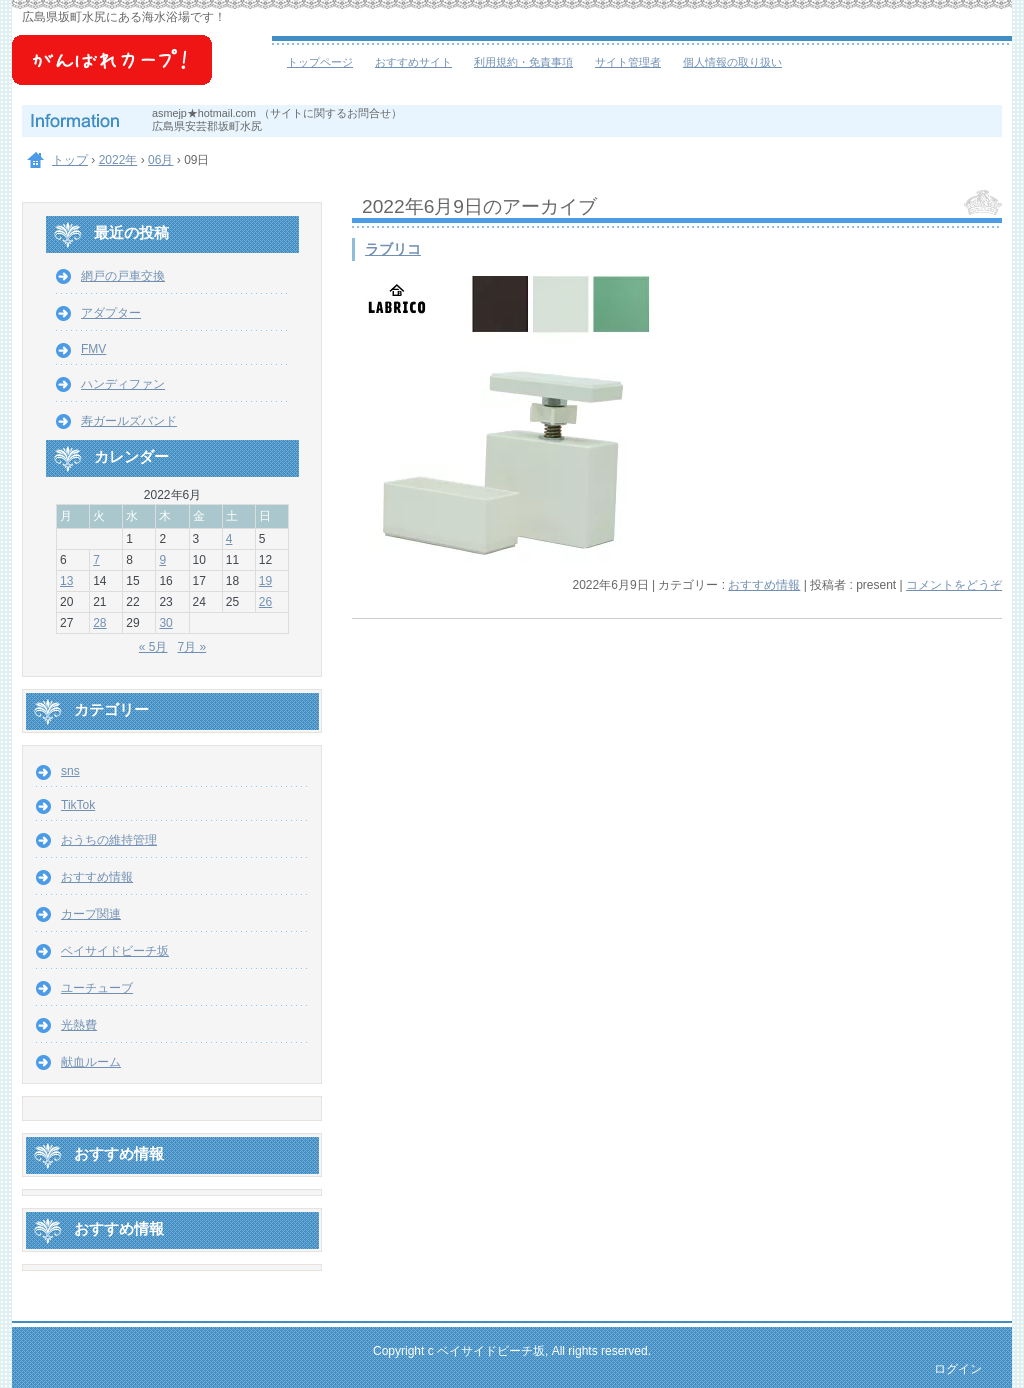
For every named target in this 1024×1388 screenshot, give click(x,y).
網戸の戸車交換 (123, 276)
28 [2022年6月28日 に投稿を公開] (99, 623)
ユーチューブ (97, 988)
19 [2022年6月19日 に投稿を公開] (265, 581)
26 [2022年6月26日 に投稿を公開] (265, 602)
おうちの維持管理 (109, 840)
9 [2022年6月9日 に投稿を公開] (162, 560)
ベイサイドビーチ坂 (142, 70)
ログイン (958, 1369)
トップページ (320, 62)
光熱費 (79, 1025)
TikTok (78, 805)
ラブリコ (393, 249)
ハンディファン (123, 384)
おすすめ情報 (764, 585)
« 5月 (153, 647)
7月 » (192, 647)
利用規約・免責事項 (523, 62)
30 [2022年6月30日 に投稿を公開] (165, 623)
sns (70, 771)
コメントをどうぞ (954, 585)
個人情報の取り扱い (732, 62)
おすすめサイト (413, 62)
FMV (93, 349)
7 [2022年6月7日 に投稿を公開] (96, 560)
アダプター (111, 313)
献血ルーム (91, 1062)
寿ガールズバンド (129, 421)
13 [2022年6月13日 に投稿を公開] (66, 581)
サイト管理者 (628, 62)
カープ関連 (91, 914)
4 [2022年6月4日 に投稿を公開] (229, 539)
